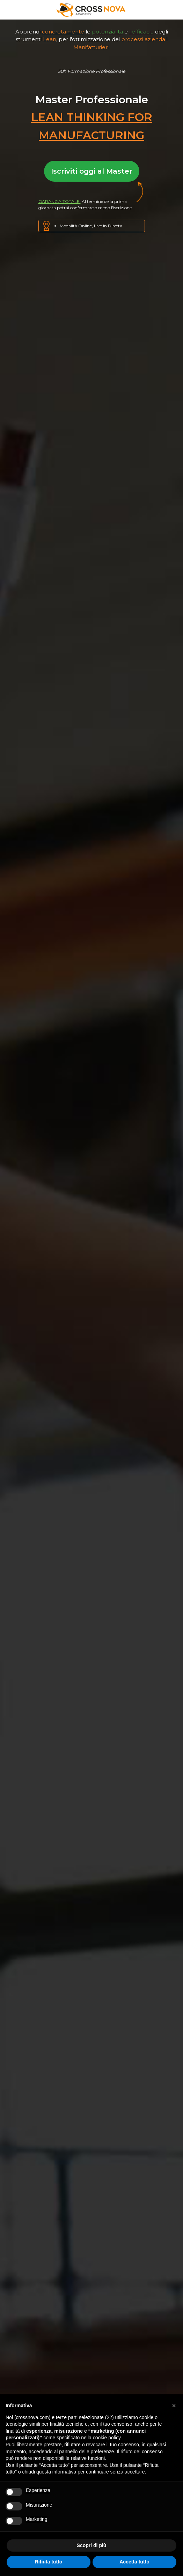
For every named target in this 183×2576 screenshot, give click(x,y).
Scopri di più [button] (92, 2545)
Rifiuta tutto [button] (49, 2561)
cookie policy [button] (106, 2437)
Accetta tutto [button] (134, 2561)
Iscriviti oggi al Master (91, 171)
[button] (174, 2405)
